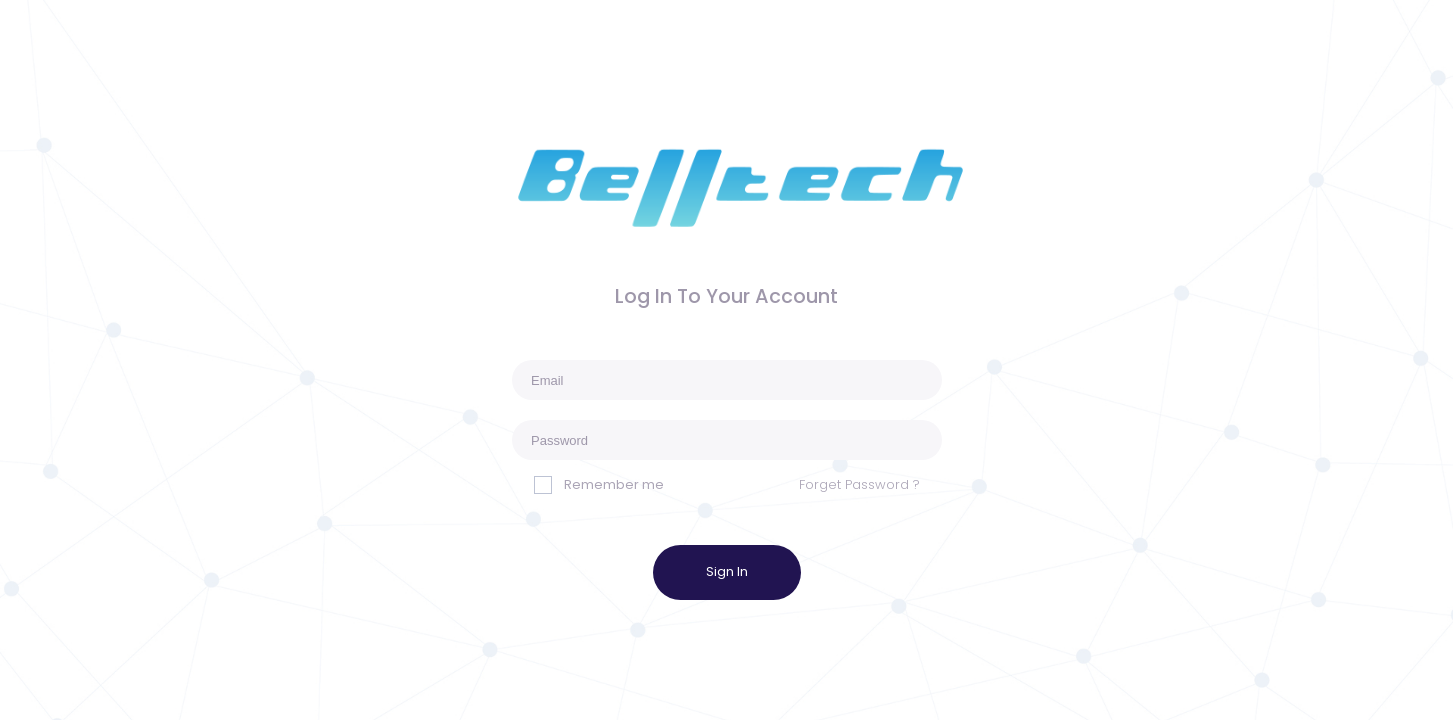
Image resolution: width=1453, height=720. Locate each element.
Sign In (727, 571)
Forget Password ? (859, 484)
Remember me (599, 484)
